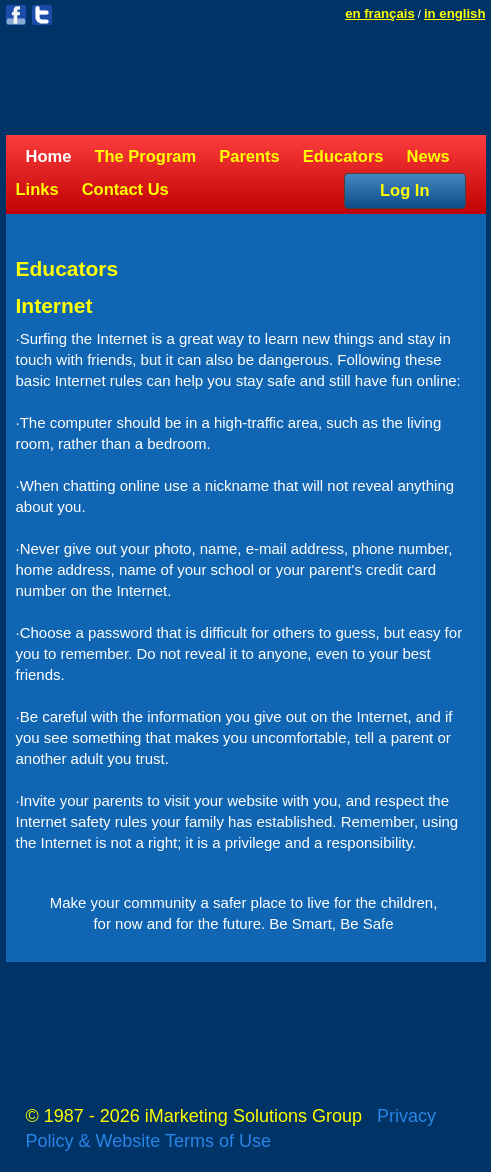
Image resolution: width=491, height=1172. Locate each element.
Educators (343, 156)
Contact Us (125, 189)
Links (37, 189)
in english (455, 13)
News (428, 156)
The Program (145, 156)
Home (49, 156)
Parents (249, 156)
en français (380, 13)
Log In (404, 190)
